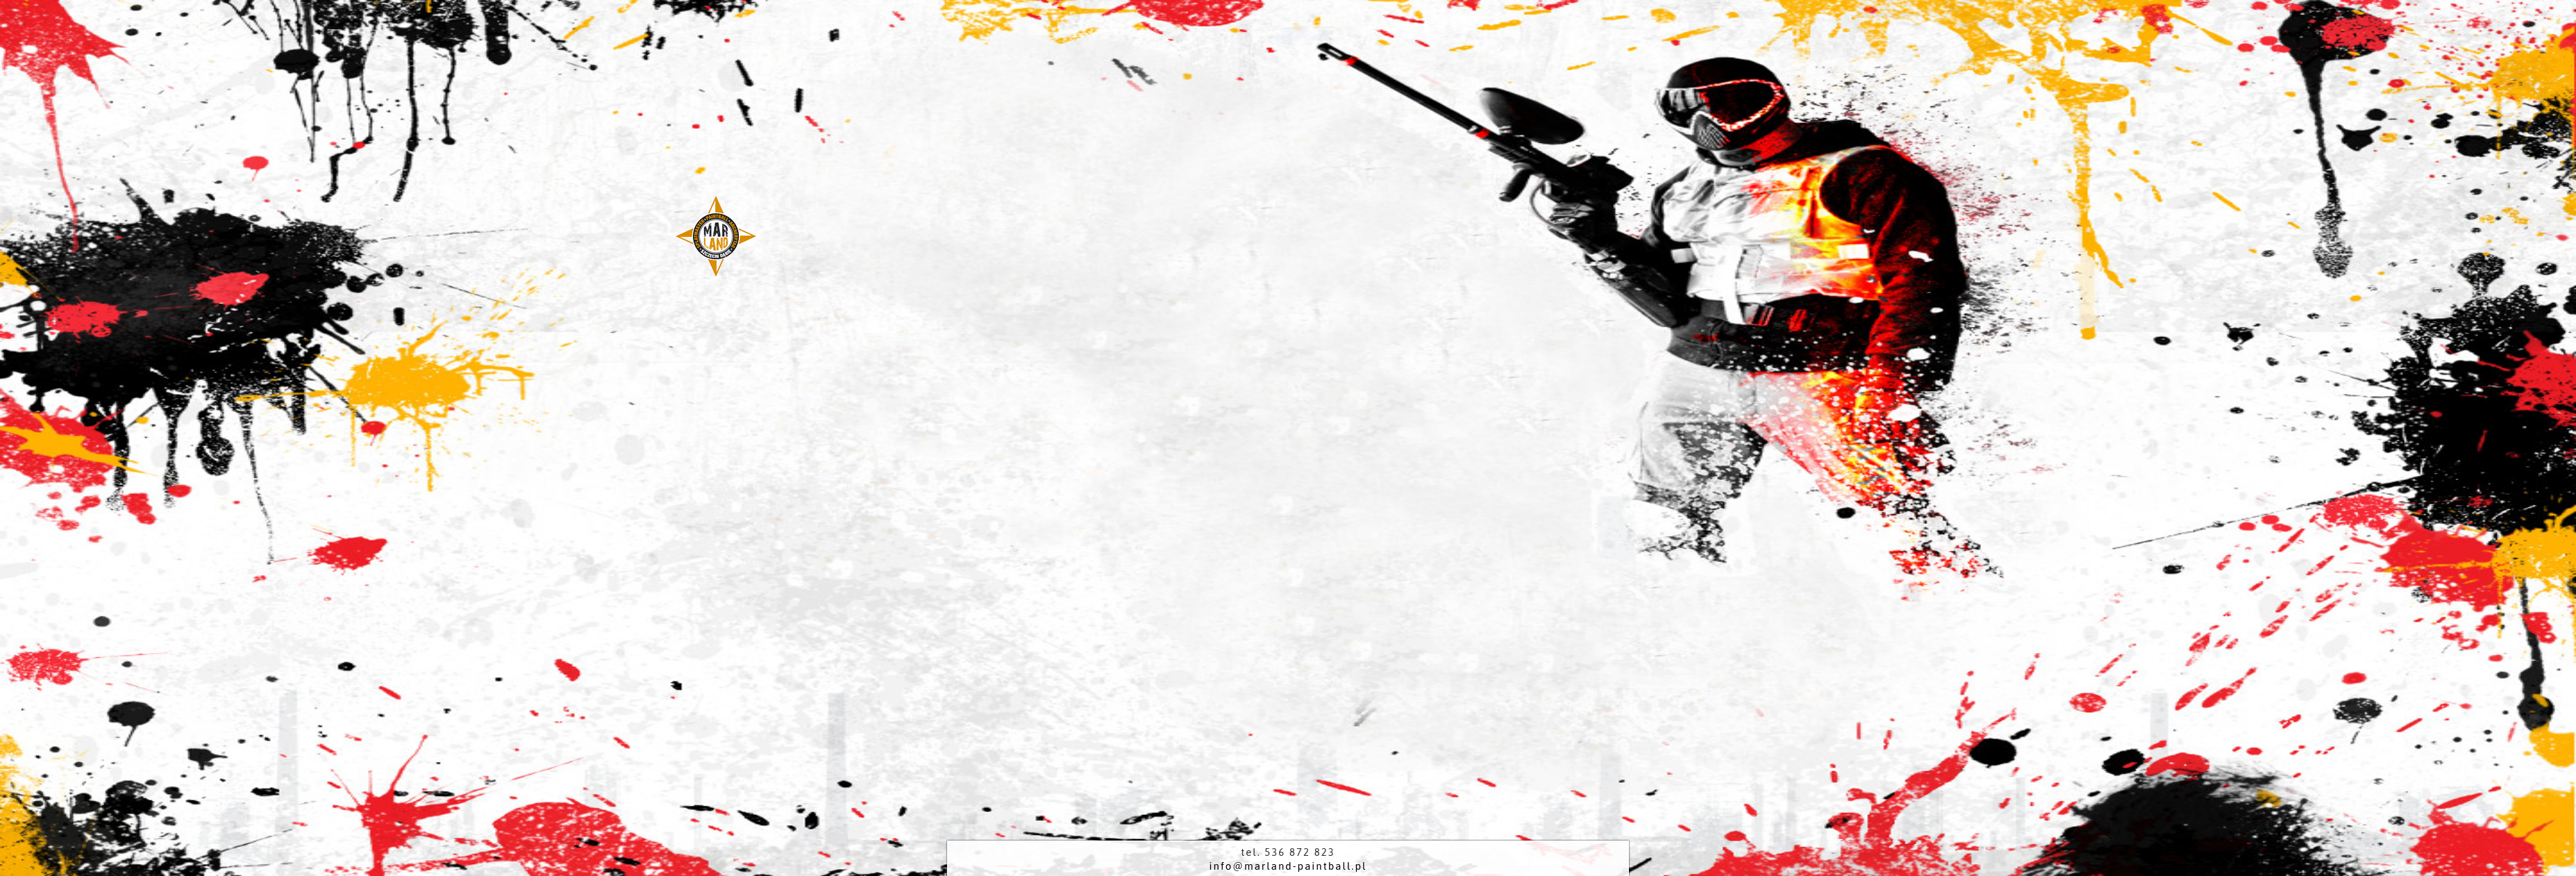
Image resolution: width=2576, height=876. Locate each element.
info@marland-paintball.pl (1288, 866)
